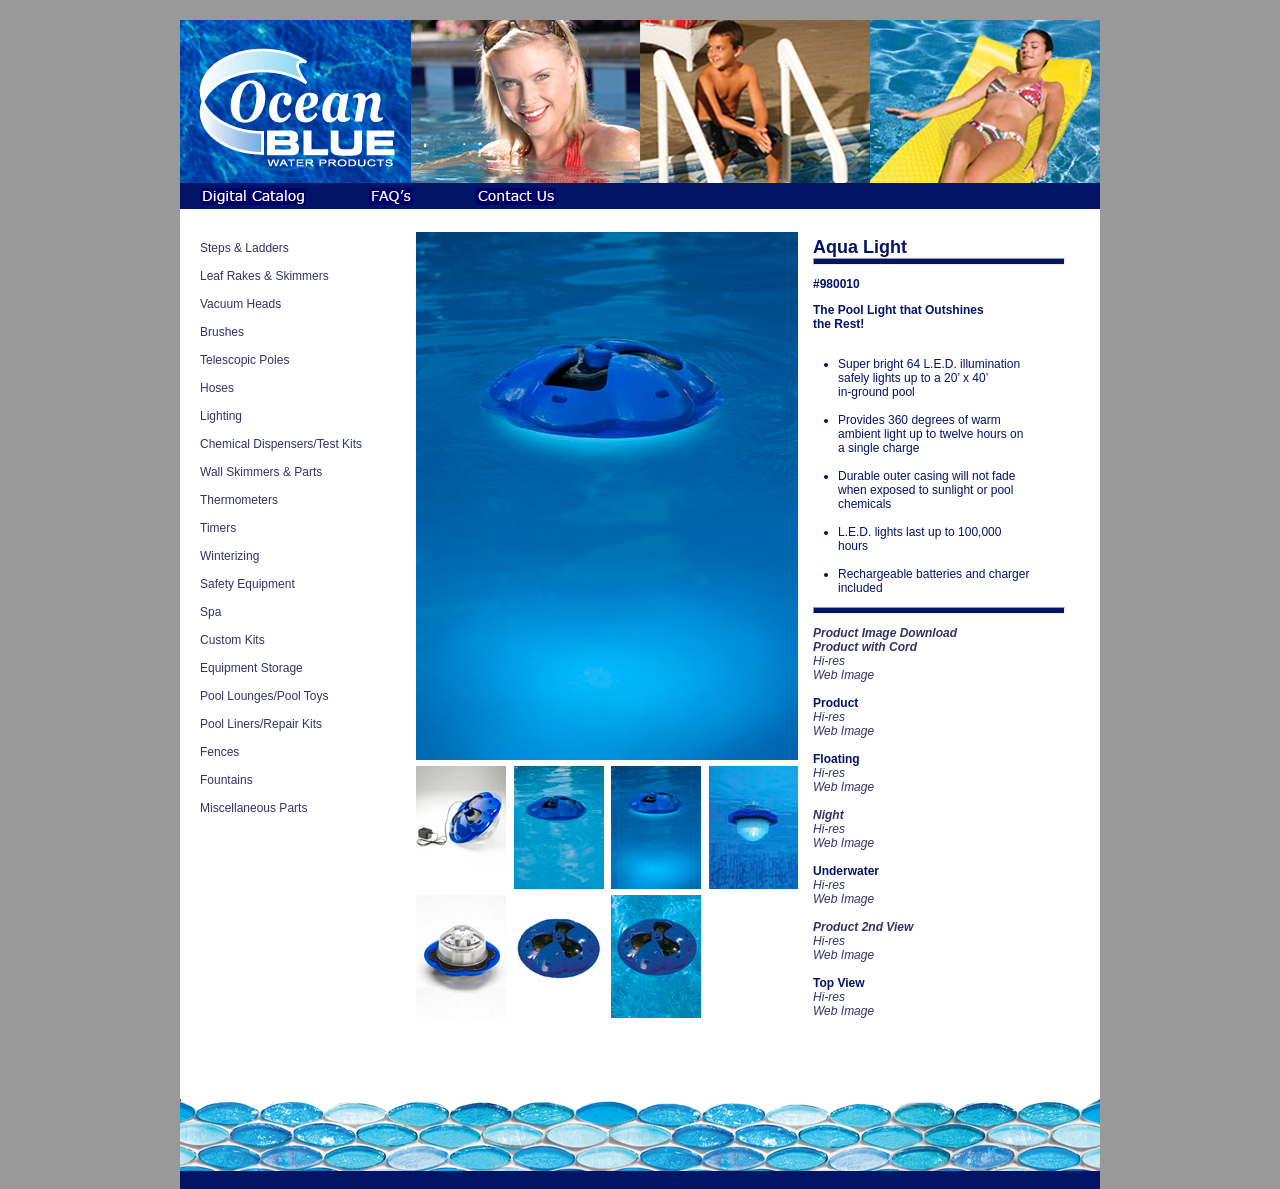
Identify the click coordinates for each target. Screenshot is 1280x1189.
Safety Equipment (247, 584)
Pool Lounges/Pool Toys (264, 696)
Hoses (217, 388)
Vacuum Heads (240, 304)
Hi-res (829, 717)
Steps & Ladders (244, 248)
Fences (219, 752)
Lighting (221, 416)
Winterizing (229, 556)
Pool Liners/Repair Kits (261, 724)
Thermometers (239, 500)
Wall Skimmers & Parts (261, 472)
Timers (218, 528)
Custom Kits (232, 640)
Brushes (222, 332)
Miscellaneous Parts (253, 808)
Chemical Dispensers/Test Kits (281, 444)
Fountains (226, 780)
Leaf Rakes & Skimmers (264, 276)
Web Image (843, 675)
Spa (210, 612)
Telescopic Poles (244, 360)
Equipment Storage (251, 668)
